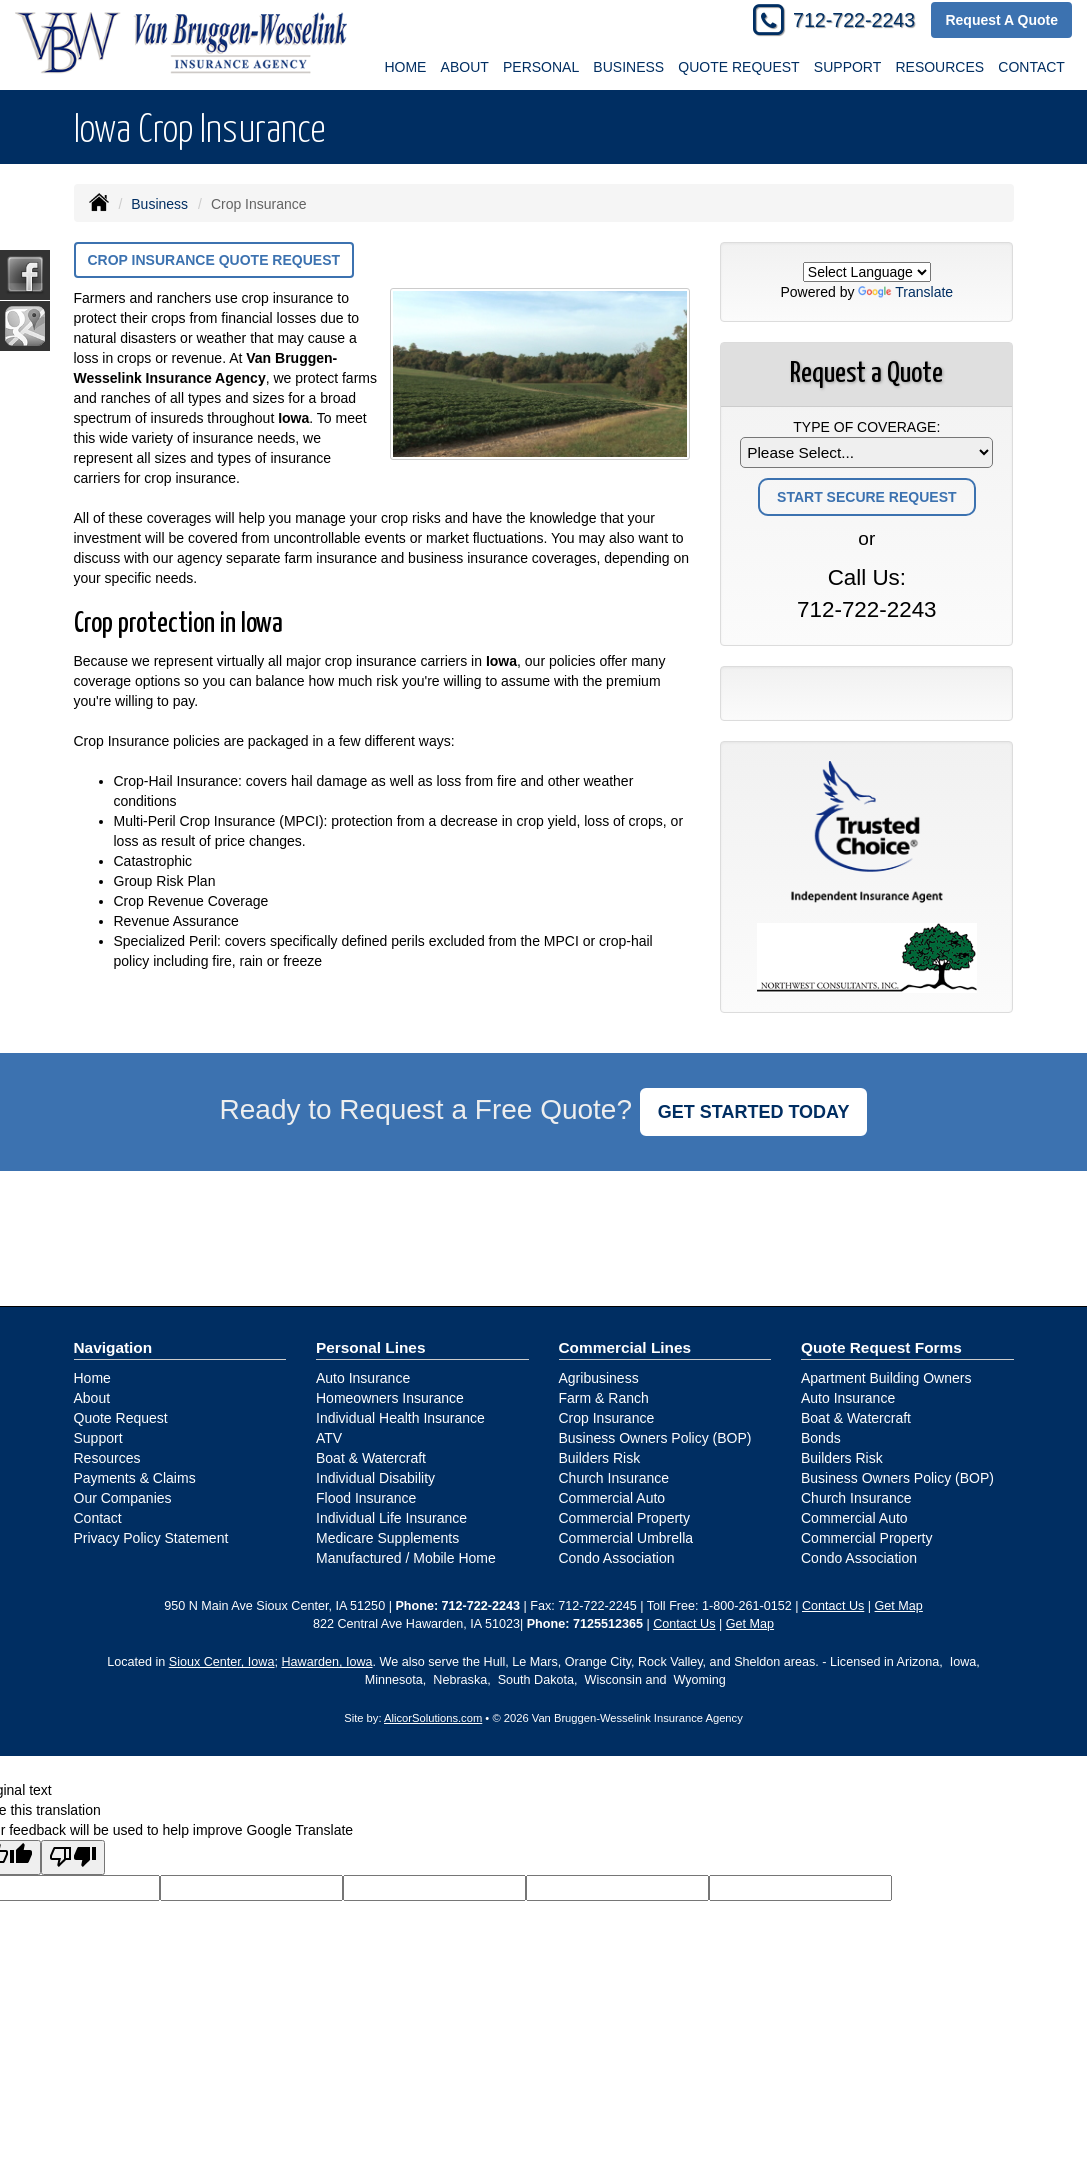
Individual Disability (375, 1478)
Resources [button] (939, 67)
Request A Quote (1001, 20)
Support (98, 1438)
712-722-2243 (854, 20)
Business (159, 204)
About (92, 1398)
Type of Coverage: (866, 427)
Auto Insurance (363, 1378)
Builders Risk (600, 1458)
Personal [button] (541, 67)
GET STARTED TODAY (754, 1112)
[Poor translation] (73, 1857)
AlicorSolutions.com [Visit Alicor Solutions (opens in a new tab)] (433, 1718)
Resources (107, 1458)
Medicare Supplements (387, 1538)
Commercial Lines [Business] (625, 1347)
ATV (329, 1438)
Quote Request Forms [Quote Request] (881, 1347)
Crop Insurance (607, 1418)
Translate (905, 292)
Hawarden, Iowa (326, 1662)
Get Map (899, 1606)
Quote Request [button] (738, 67)
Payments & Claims (135, 1478)
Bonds (821, 1438)
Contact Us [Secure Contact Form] (833, 1606)
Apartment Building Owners (886, 1378)
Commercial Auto (612, 1498)
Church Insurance (614, 1478)
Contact (98, 1518)
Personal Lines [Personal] (371, 1347)
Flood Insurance (366, 1498)
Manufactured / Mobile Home (406, 1558)
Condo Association (617, 1558)
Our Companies (123, 1498)
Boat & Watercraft (371, 1458)
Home (405, 67)
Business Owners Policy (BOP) (655, 1438)
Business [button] (628, 67)
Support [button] (847, 67)
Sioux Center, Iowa (222, 1662)
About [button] (465, 67)
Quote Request (121, 1418)
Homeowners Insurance (390, 1398)
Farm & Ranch (604, 1398)
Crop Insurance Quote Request (214, 260)
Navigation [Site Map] (113, 1347)
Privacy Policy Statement (151, 1538)
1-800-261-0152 (747, 1606)
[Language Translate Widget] (867, 272)
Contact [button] (1031, 67)
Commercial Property (624, 1518)
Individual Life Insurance (391, 1518)
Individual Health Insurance (400, 1418)
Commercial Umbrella (626, 1538)
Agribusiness (599, 1378)
